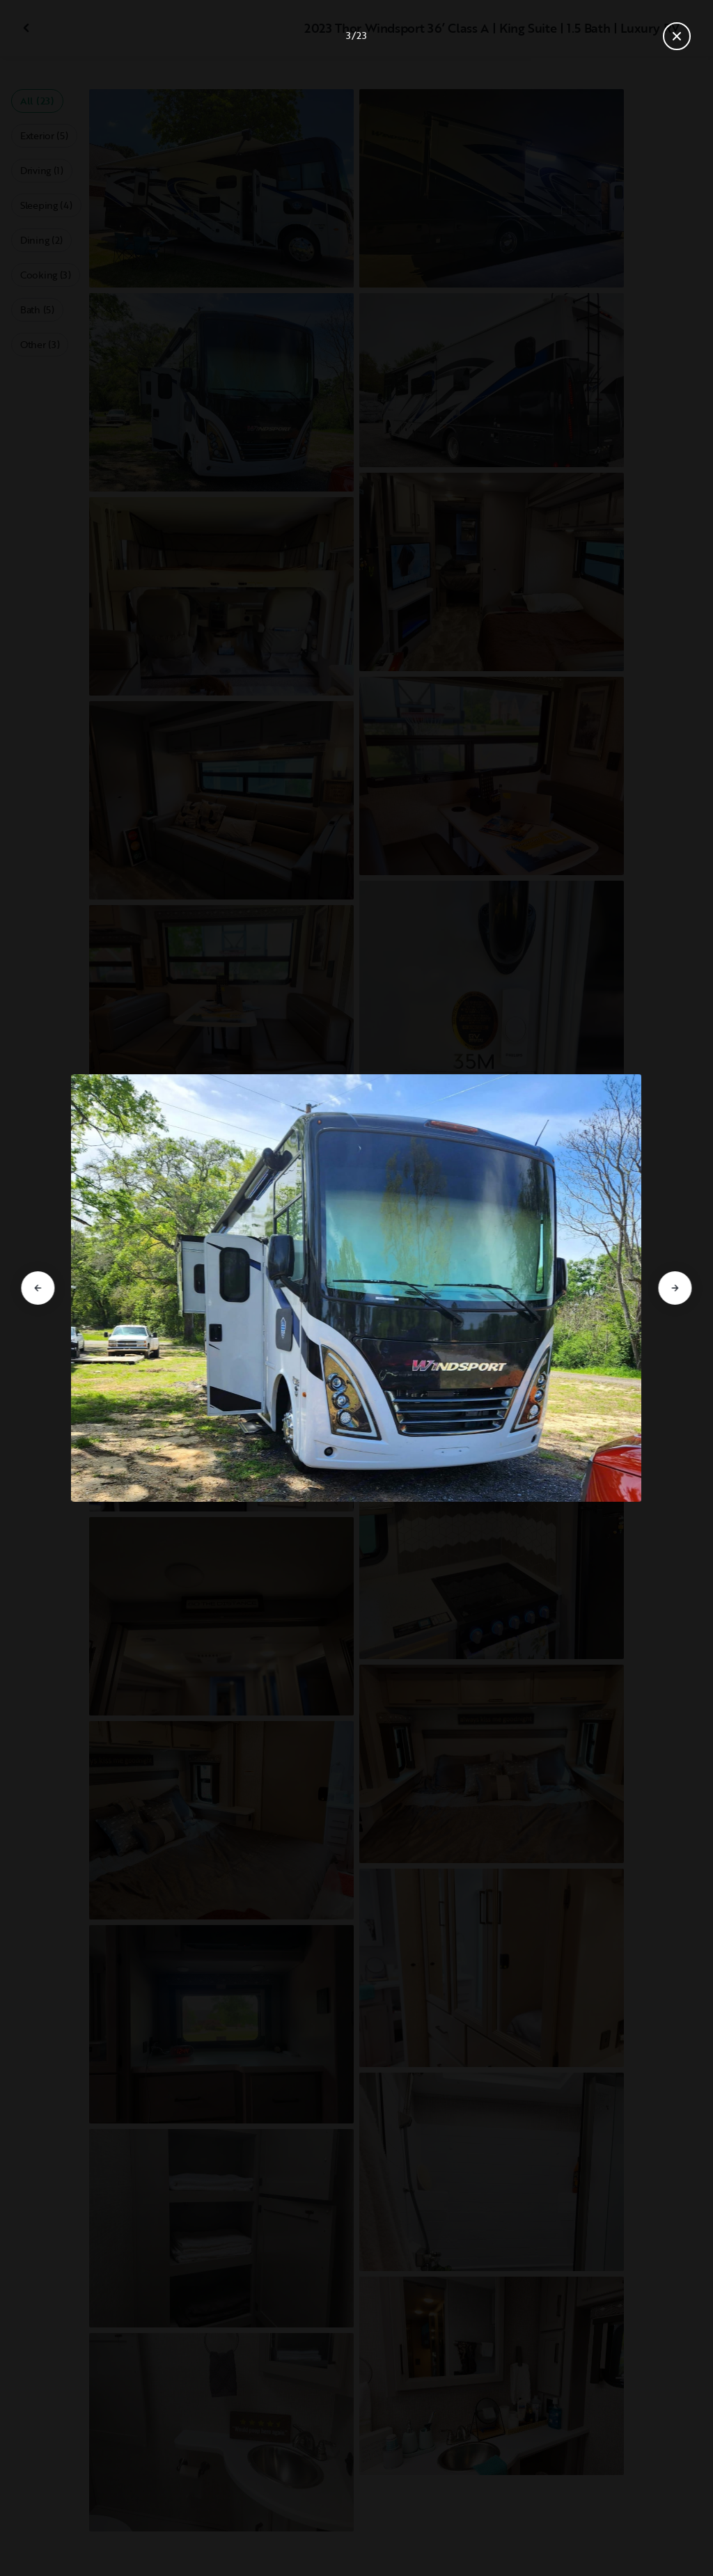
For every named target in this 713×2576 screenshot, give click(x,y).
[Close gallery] (677, 36)
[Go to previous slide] (37, 1288)
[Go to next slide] (675, 1288)
